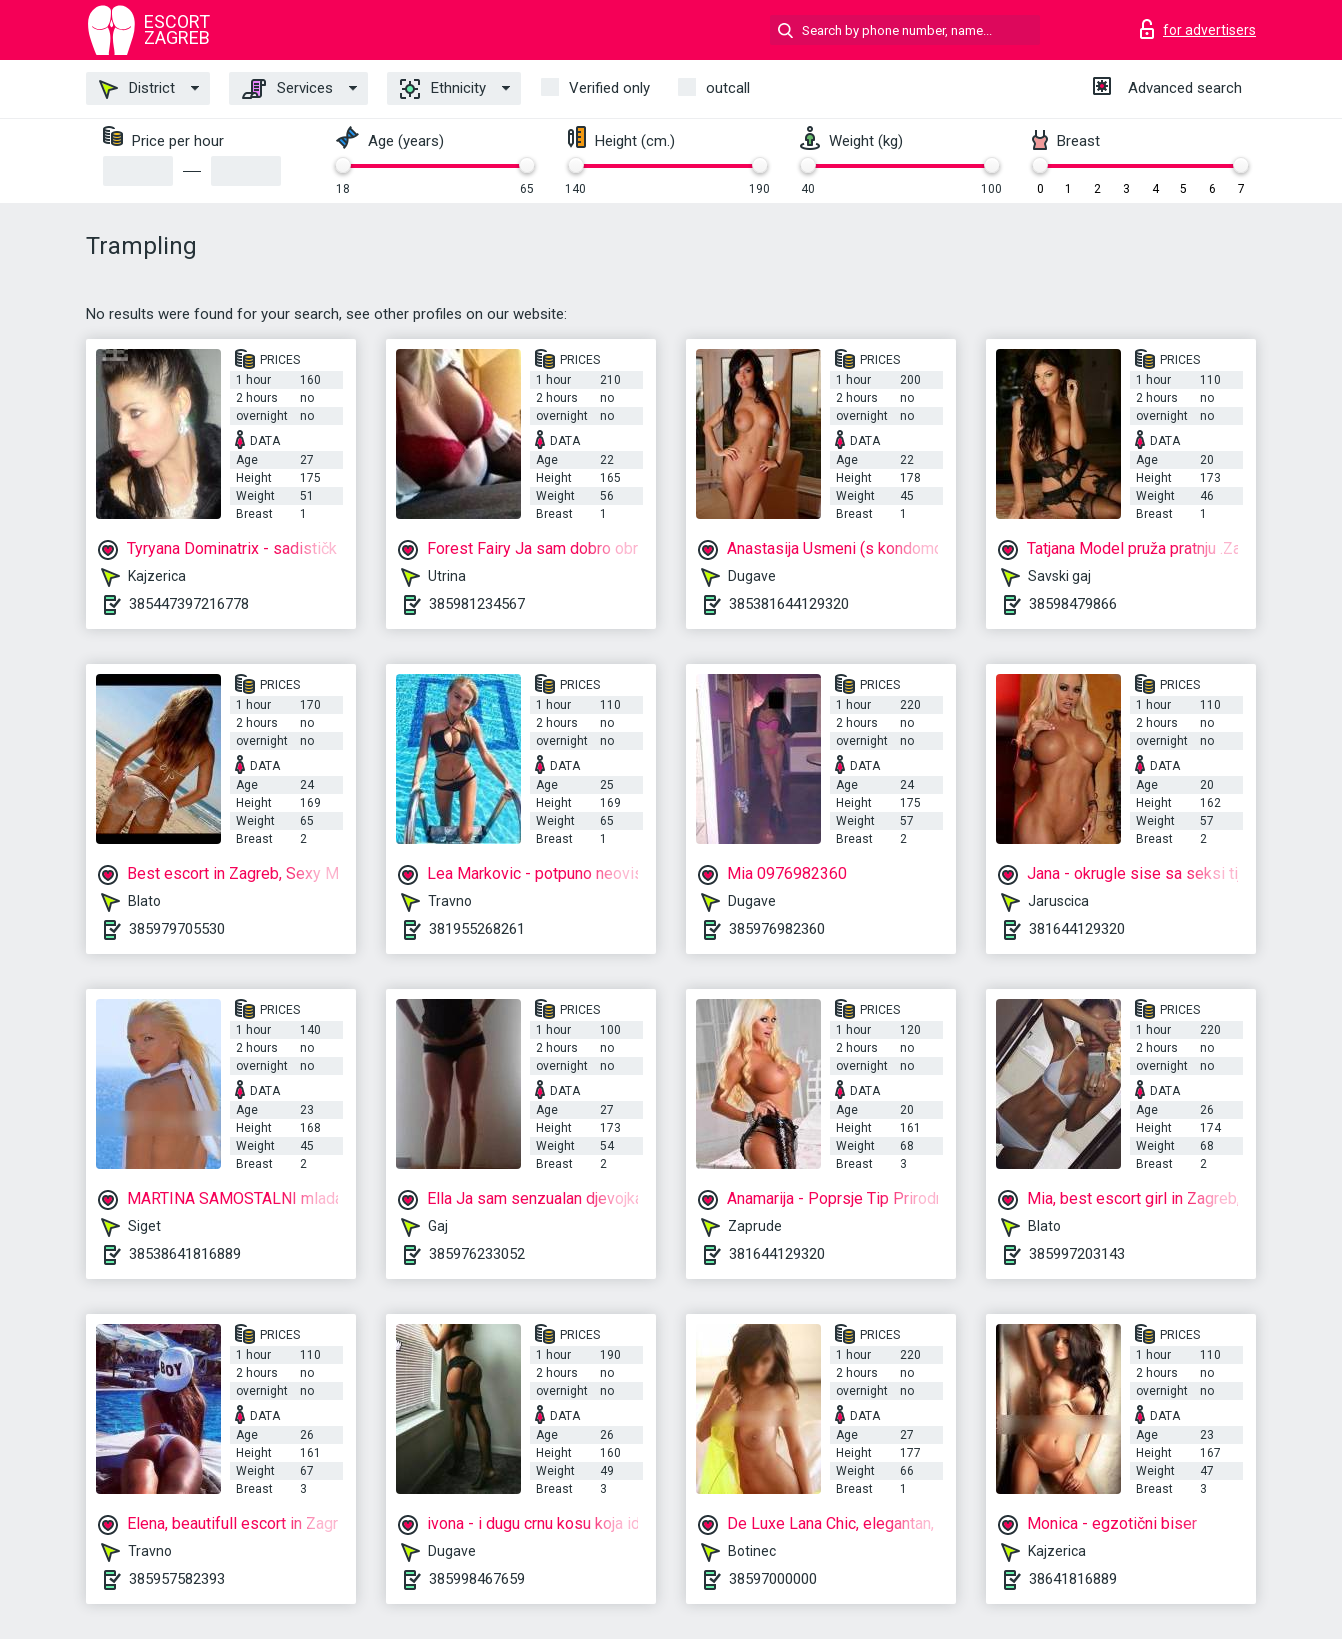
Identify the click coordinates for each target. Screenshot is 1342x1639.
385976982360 (777, 929)
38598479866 (1073, 604)
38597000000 (773, 1579)
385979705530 (177, 929)
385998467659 (477, 1579)
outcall (728, 88)
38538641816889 (185, 1254)
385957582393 (177, 1579)
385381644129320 (789, 604)
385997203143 (1077, 1254)
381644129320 (1077, 929)
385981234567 (477, 604)
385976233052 (477, 1254)
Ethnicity (443, 89)
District (137, 89)
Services (287, 89)
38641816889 (1073, 1579)
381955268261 (477, 929)
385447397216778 (189, 604)
